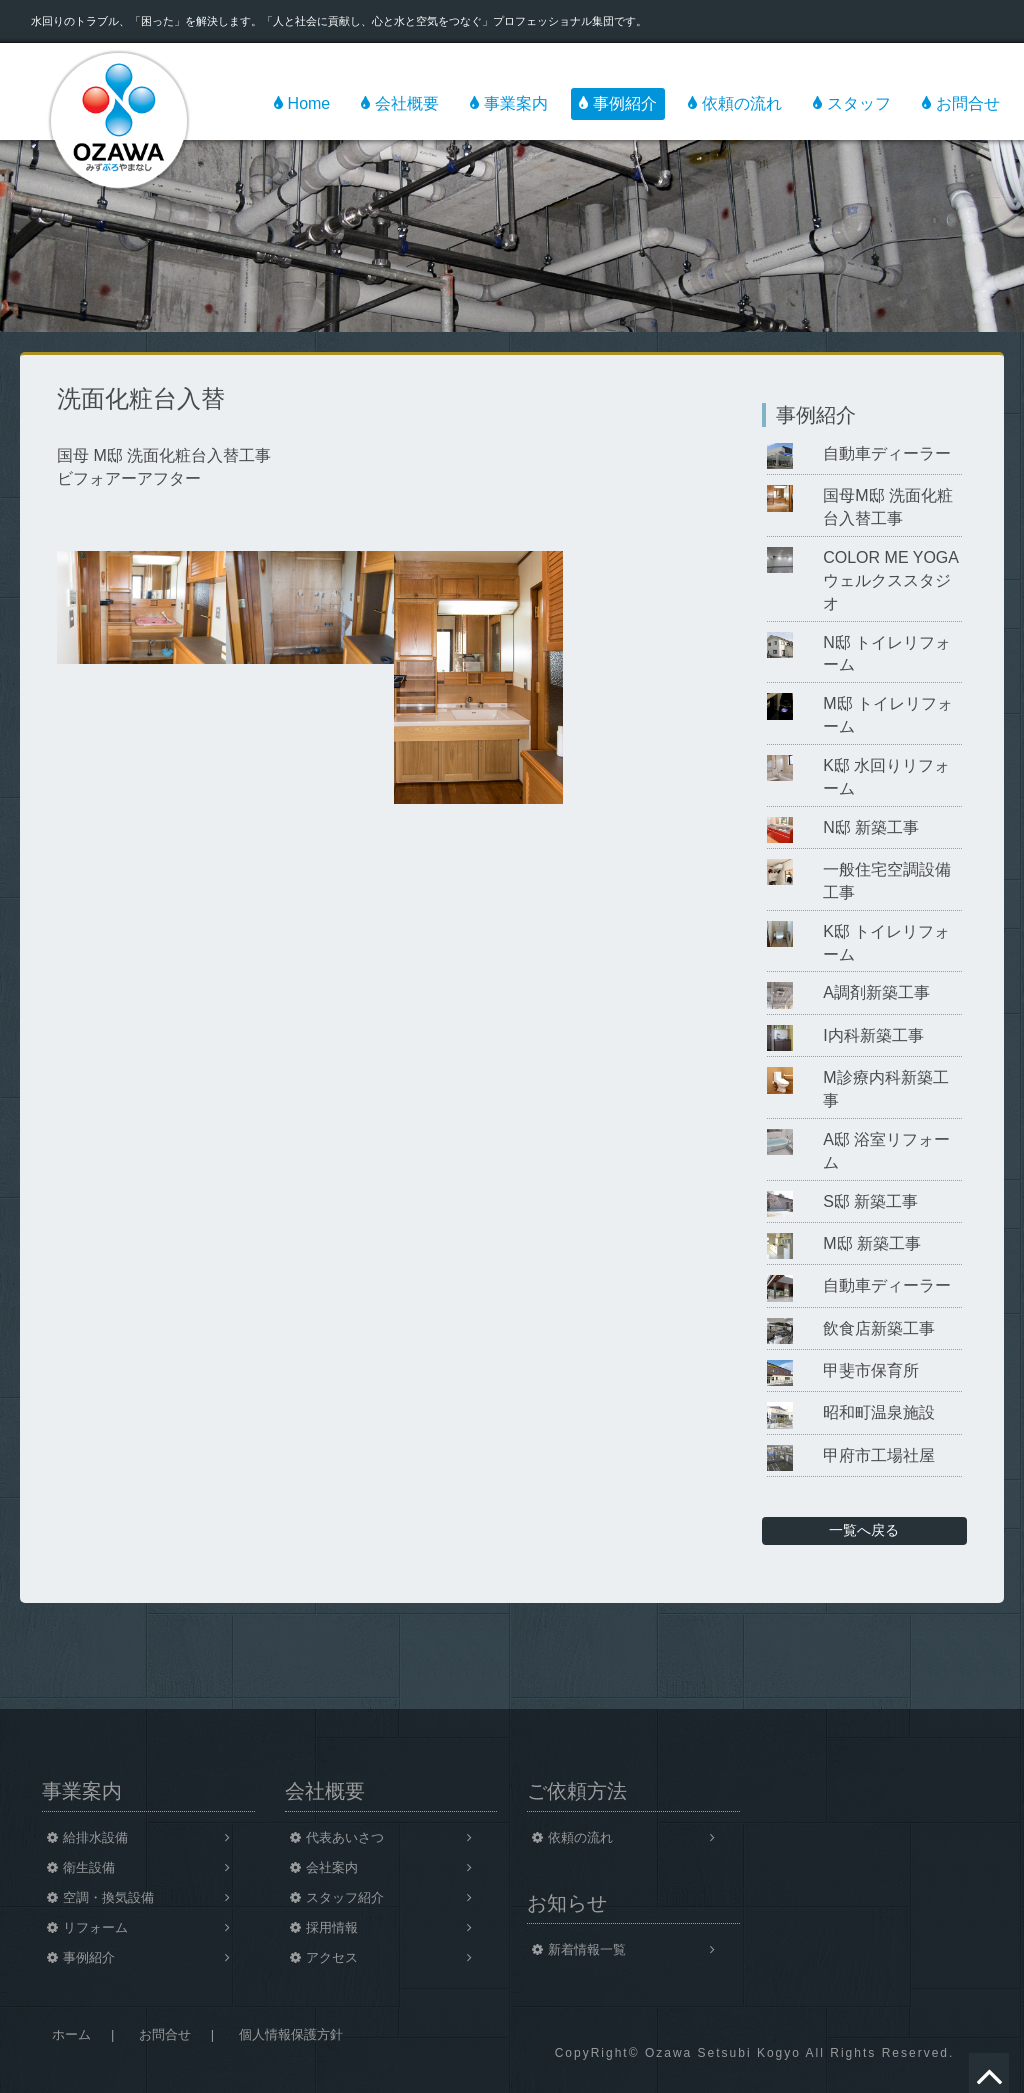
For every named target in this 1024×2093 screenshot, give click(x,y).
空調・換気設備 (108, 1897)
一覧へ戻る (864, 1530)
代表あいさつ (345, 1837)
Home (309, 103)
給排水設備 (95, 1837)
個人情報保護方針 (291, 2034)
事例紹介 (625, 103)
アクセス (332, 1957)
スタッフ (859, 103)
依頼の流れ (742, 103)
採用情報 (332, 1927)
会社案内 (332, 1867)
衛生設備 (89, 1867)
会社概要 (407, 103)
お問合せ (968, 103)
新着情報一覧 (587, 1949)
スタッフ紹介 (345, 1897)
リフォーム (95, 1927)
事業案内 (516, 103)
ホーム (71, 2034)
